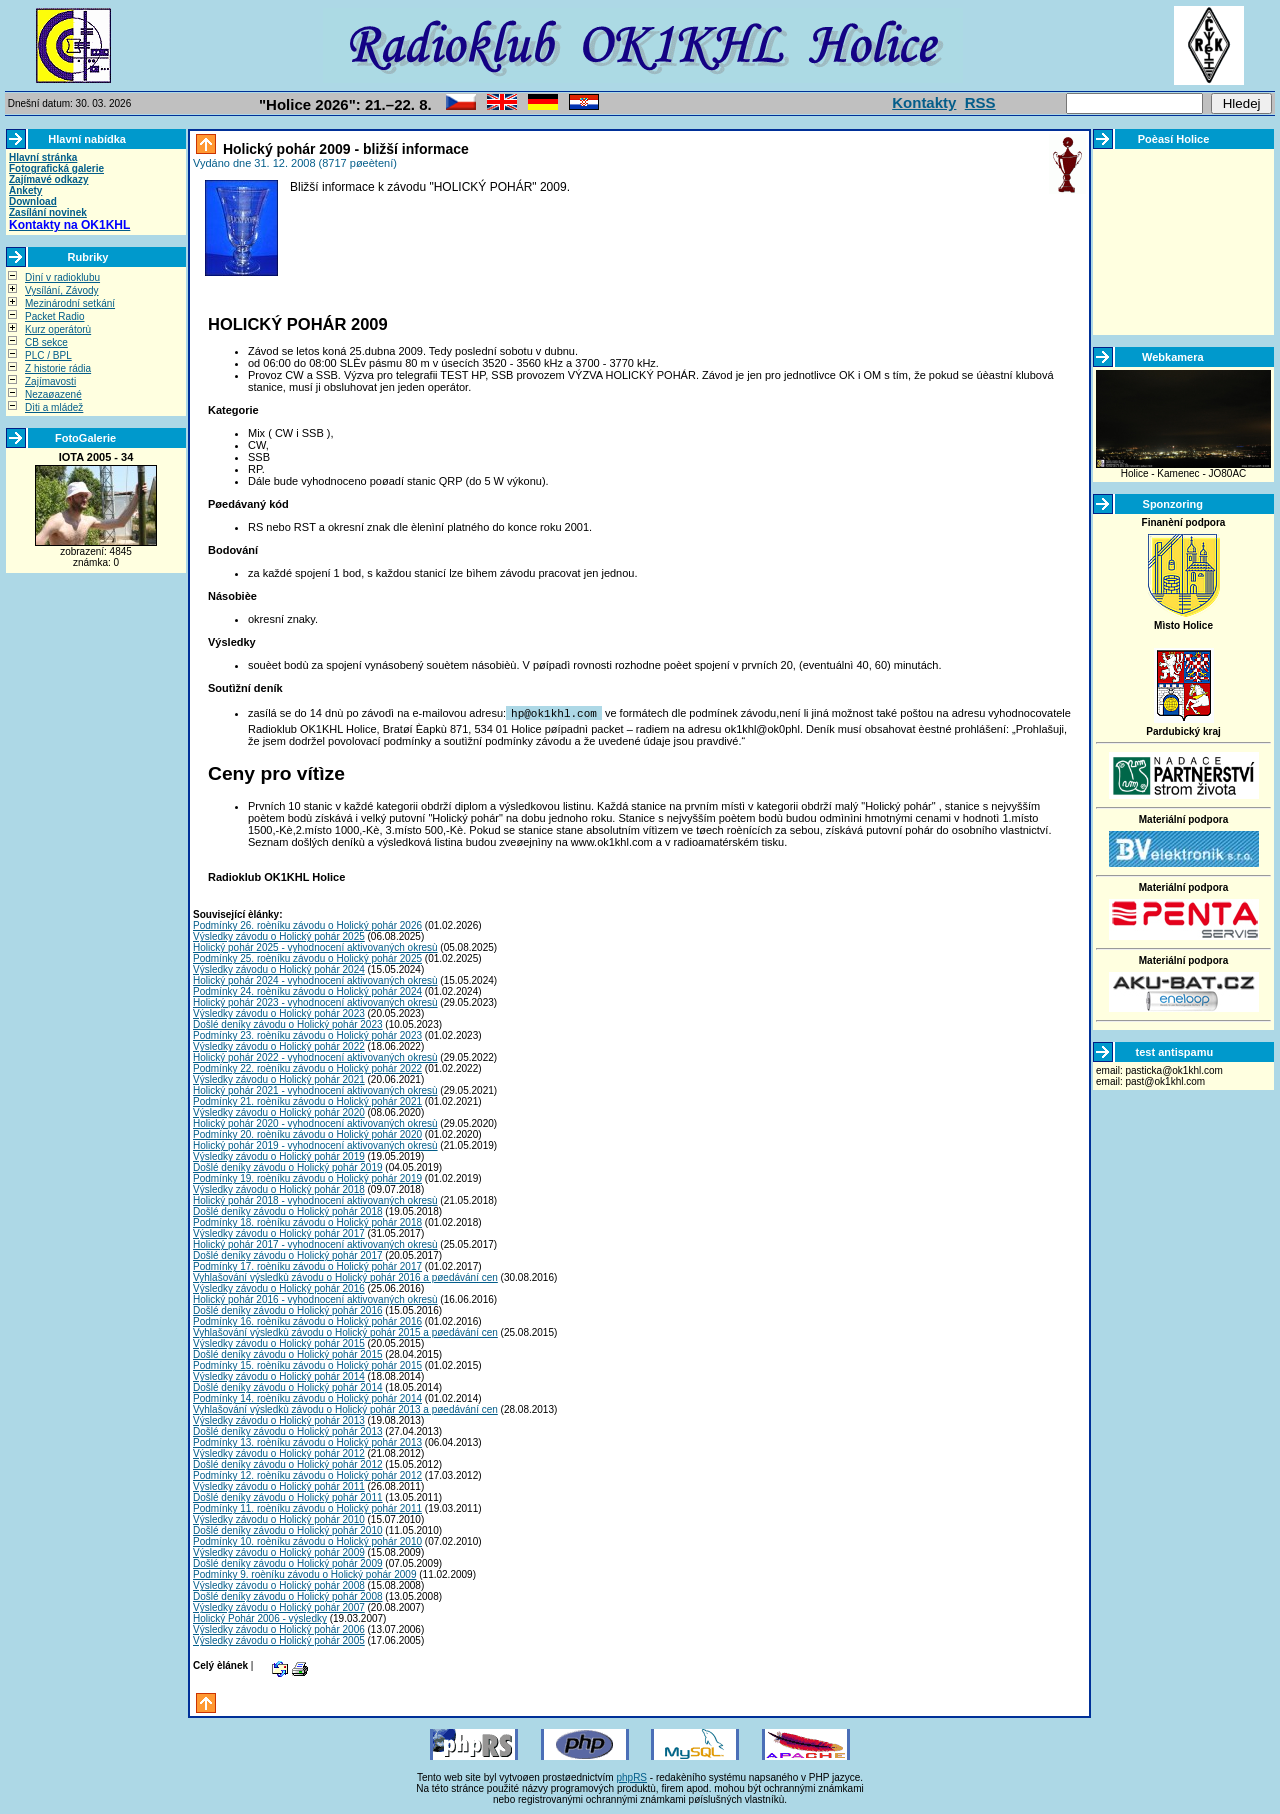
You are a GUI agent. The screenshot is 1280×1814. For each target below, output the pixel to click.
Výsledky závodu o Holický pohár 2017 (279, 1232)
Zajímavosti (50, 381)
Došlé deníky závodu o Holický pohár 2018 (288, 1210)
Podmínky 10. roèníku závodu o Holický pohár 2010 (307, 1540)
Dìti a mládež (54, 407)
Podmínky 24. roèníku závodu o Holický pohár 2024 (307, 990)
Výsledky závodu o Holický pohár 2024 (279, 968)
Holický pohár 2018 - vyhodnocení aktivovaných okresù (315, 1199)
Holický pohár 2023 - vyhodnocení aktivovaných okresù (315, 1001)
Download (33, 201)
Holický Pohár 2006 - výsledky (260, 1617)
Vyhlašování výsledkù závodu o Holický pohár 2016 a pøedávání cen (345, 1276)
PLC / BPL (48, 355)
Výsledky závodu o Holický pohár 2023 (279, 1012)
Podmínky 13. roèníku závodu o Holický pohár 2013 (307, 1441)
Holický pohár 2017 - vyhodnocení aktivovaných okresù (315, 1243)
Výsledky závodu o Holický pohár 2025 (279, 935)
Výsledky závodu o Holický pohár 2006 (279, 1628)
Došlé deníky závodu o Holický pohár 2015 (288, 1353)
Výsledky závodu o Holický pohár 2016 (279, 1287)
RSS (980, 102)
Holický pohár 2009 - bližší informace (344, 149)
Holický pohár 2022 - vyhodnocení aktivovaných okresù (315, 1056)
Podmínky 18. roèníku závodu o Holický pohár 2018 (307, 1221)
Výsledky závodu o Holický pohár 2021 (279, 1078)
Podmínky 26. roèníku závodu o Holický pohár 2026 (307, 924)
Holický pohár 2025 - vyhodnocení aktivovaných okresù (315, 946)
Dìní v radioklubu (62, 277)
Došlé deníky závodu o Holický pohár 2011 (288, 1496)
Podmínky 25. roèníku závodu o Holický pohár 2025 (307, 957)
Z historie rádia (58, 368)
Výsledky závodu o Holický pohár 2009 (279, 1551)
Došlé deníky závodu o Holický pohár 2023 (288, 1023)
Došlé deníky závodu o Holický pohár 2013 (288, 1430)
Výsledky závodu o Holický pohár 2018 (279, 1188)
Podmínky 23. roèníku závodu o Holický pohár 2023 (307, 1034)
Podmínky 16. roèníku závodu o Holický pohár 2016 (307, 1320)
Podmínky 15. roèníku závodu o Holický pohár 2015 (307, 1364)
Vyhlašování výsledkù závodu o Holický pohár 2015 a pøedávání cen (345, 1331)
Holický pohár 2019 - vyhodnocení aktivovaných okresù (315, 1144)
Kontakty (924, 102)
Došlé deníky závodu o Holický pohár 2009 (288, 1562)
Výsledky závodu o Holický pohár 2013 (279, 1419)
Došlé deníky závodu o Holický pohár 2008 (288, 1595)
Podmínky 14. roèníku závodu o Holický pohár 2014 (307, 1397)
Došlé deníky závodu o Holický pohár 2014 (288, 1386)
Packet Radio (54, 316)
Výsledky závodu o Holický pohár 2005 (279, 1639)
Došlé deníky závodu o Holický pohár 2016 (288, 1309)
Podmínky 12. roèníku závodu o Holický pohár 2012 (307, 1474)
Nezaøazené (53, 394)
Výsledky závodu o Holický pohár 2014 (279, 1375)
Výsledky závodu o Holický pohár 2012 (279, 1452)
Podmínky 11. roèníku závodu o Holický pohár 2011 (307, 1507)
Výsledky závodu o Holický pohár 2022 (279, 1045)
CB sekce (46, 342)
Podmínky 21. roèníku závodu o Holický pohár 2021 (307, 1100)
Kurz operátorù (58, 329)
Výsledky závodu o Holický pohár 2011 (279, 1485)
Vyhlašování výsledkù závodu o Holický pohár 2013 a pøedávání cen (345, 1408)
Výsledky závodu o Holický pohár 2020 (279, 1111)
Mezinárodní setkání (70, 303)
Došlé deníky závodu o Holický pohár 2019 (288, 1166)
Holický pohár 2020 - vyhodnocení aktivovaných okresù (315, 1122)
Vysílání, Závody (62, 290)
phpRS (631, 1776)
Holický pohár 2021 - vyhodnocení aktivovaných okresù (315, 1089)
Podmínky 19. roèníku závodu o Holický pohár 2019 (307, 1177)
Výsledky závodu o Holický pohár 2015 (279, 1342)
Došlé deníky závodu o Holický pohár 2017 (288, 1254)
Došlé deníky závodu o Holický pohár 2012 (288, 1463)
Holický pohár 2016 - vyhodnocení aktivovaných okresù (315, 1298)
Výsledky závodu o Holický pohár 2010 (279, 1518)
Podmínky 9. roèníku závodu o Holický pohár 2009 (304, 1573)
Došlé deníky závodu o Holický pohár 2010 (288, 1529)
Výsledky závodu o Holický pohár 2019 (279, 1155)
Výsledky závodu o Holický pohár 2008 (279, 1584)
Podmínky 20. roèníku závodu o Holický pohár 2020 (307, 1133)
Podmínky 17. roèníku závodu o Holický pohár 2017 (307, 1265)
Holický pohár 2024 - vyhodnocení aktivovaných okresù (315, 979)
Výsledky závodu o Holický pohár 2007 (279, 1606)
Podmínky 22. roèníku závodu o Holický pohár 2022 (307, 1067)
